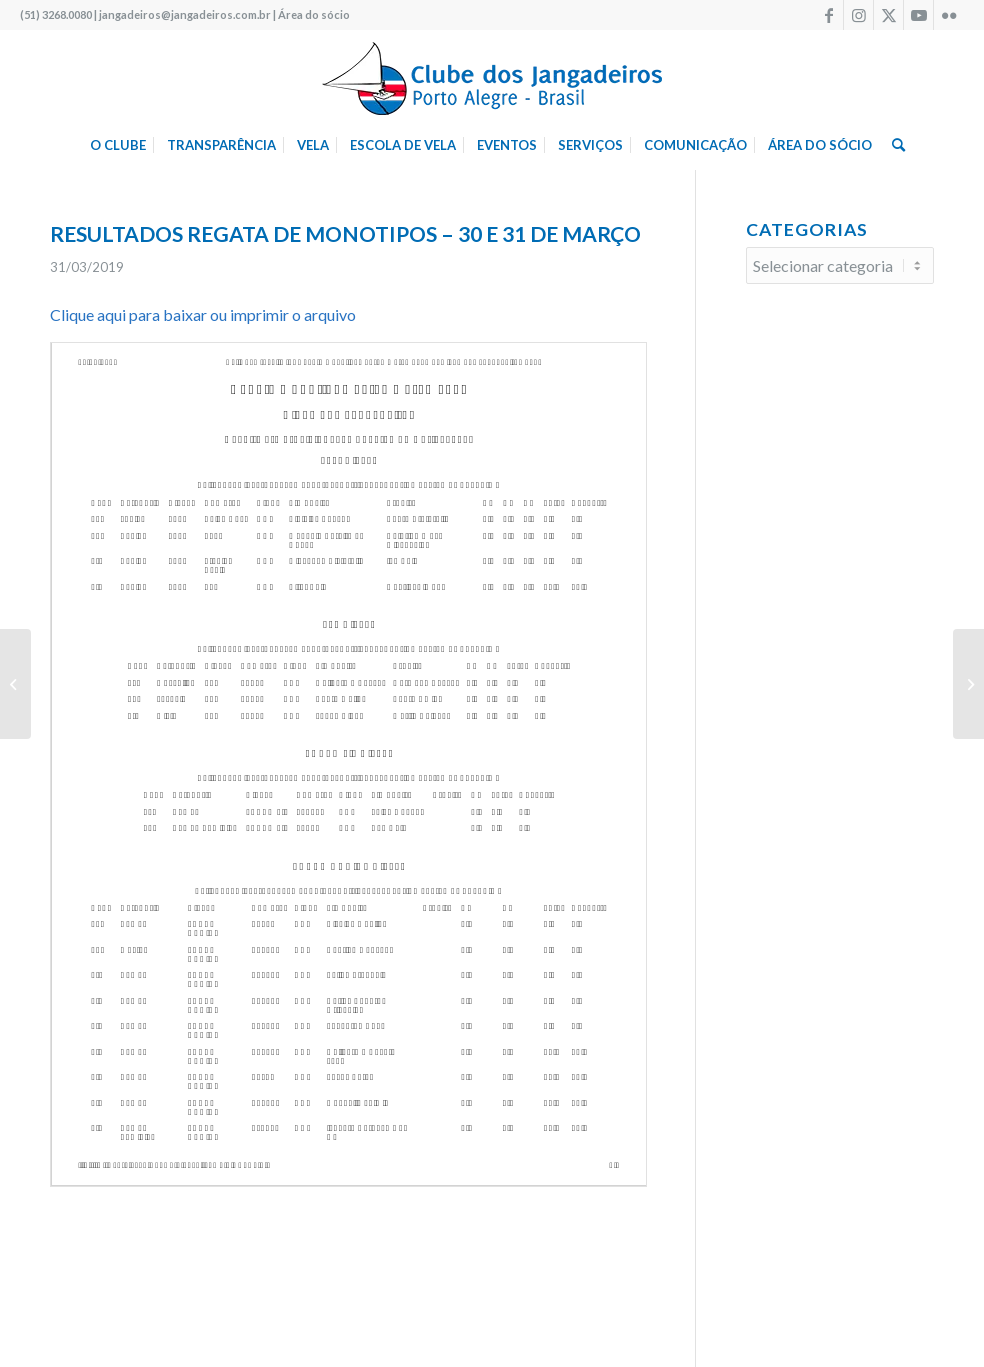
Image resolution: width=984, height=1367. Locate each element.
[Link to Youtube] (918, 15)
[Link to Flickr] (949, 15)
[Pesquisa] (893, 145)
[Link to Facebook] (828, 15)
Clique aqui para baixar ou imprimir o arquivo (203, 314)
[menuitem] (118, 145)
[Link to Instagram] (858, 15)
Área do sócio (314, 14)
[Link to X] (888, 15)
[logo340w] (492, 75)
